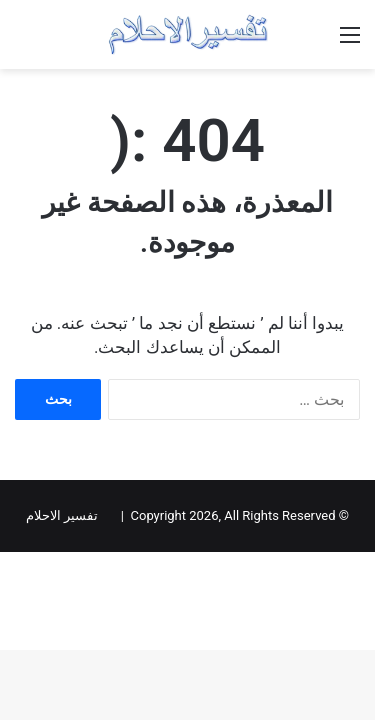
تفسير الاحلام (62, 515)
